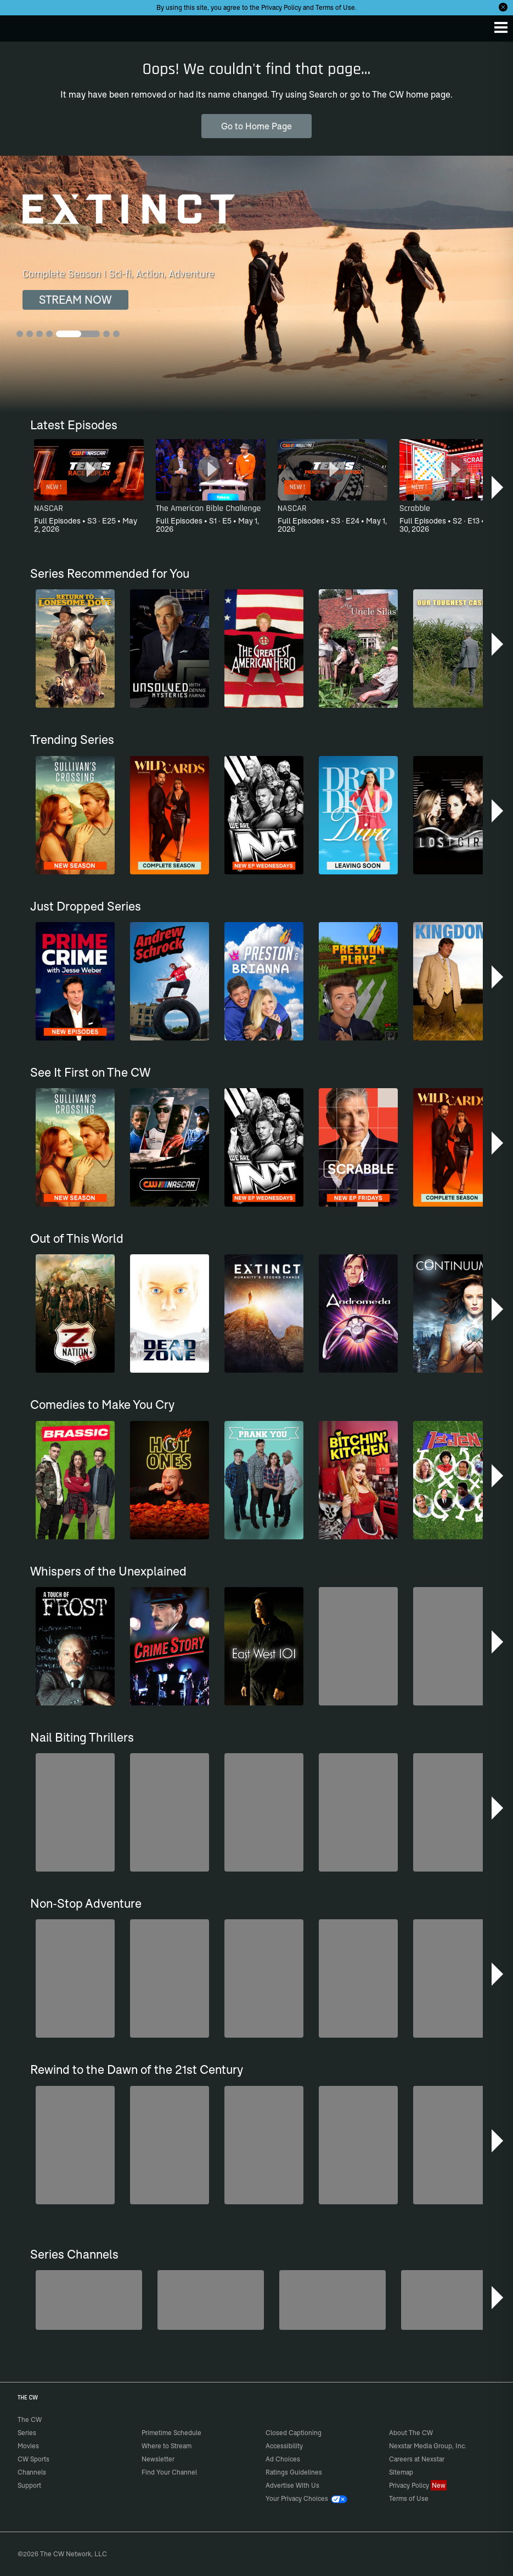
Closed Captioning (294, 2433)
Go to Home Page (256, 126)
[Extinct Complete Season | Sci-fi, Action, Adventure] (256, 284)
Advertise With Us (292, 2485)
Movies (28, 2446)
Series (27, 2433)
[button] (498, 487)
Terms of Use (335, 7)
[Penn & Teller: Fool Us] (89, 2300)
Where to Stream (166, 2446)
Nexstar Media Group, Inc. (427, 2446)
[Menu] (501, 27)
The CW (19, 26)
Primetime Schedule (171, 2433)
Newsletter (158, 2459)
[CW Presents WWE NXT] (332, 2300)
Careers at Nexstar (416, 2459)
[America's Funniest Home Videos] (454, 2300)
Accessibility (284, 2446)
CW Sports (33, 2459)
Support (29, 2485)
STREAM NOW (75, 299)
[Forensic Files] (211, 2300)
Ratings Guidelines (294, 2472)
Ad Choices (283, 2459)
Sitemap (401, 2472)
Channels (32, 2472)
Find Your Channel (169, 2472)
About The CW (411, 2433)
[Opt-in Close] (503, 7)
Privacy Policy (281, 7)
